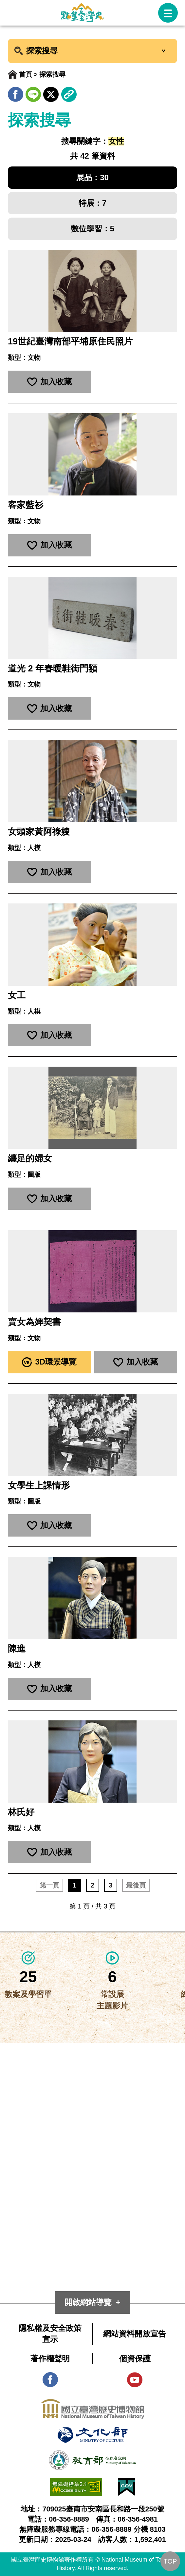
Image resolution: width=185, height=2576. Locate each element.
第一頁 (49, 1885)
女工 (17, 995)
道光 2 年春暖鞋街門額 (52, 668)
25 (28, 1976)
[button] (168, 13)
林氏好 (21, 1812)
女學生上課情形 (39, 1485)
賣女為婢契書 (34, 1322)
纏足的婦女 (30, 1158)
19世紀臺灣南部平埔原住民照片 (70, 341)
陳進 (17, 1649)
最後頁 (136, 1885)
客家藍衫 (25, 505)
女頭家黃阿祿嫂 (39, 832)
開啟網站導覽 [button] (88, 2302)
